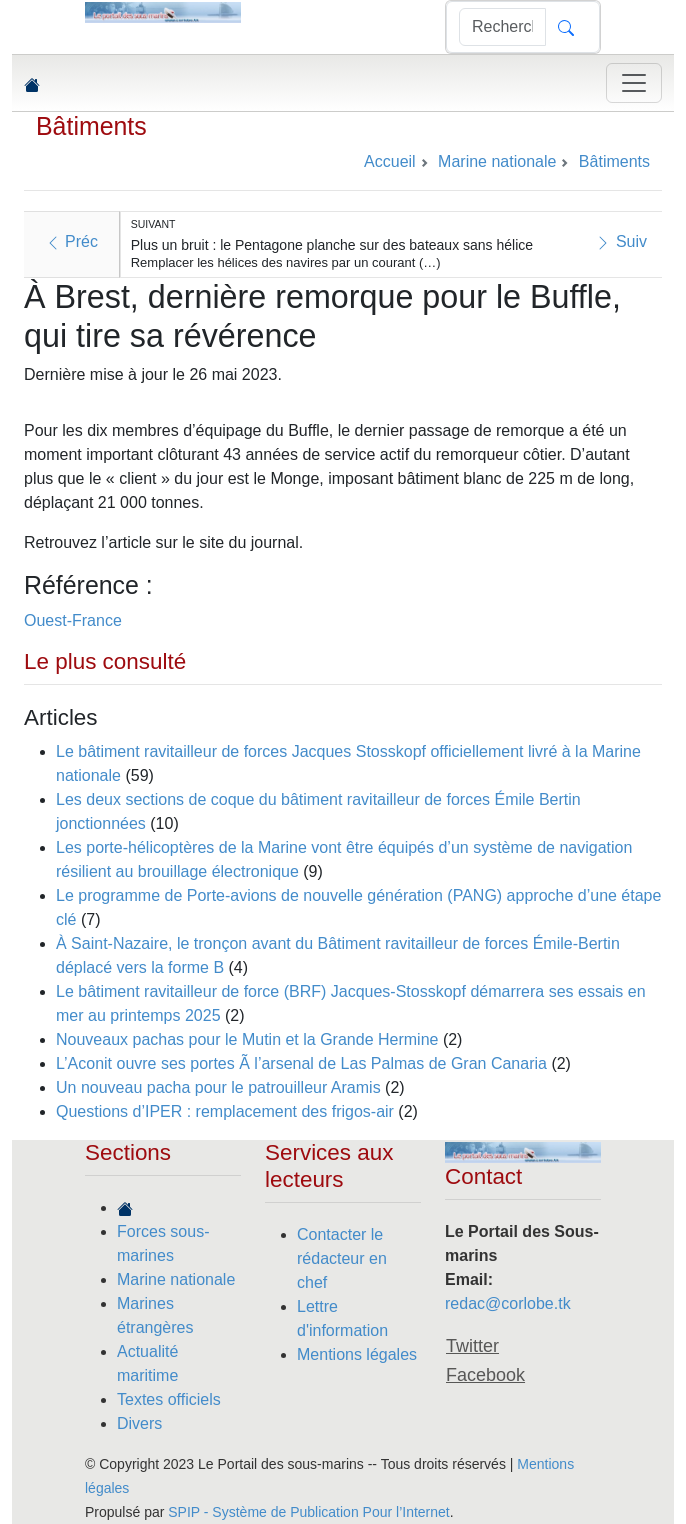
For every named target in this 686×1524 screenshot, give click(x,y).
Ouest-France (73, 620)
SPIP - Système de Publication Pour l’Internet (308, 1512)
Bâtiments (91, 126)
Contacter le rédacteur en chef (342, 1258)
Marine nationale (176, 1279)
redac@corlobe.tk (508, 1303)
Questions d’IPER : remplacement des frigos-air (225, 1111)
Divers (139, 1423)
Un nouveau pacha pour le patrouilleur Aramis (220, 1087)
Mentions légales (357, 1354)
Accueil (390, 161)
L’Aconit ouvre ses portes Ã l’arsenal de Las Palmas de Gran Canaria (301, 1063)
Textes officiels (169, 1399)
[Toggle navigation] (634, 83)
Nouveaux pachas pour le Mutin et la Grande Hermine (247, 1039)
